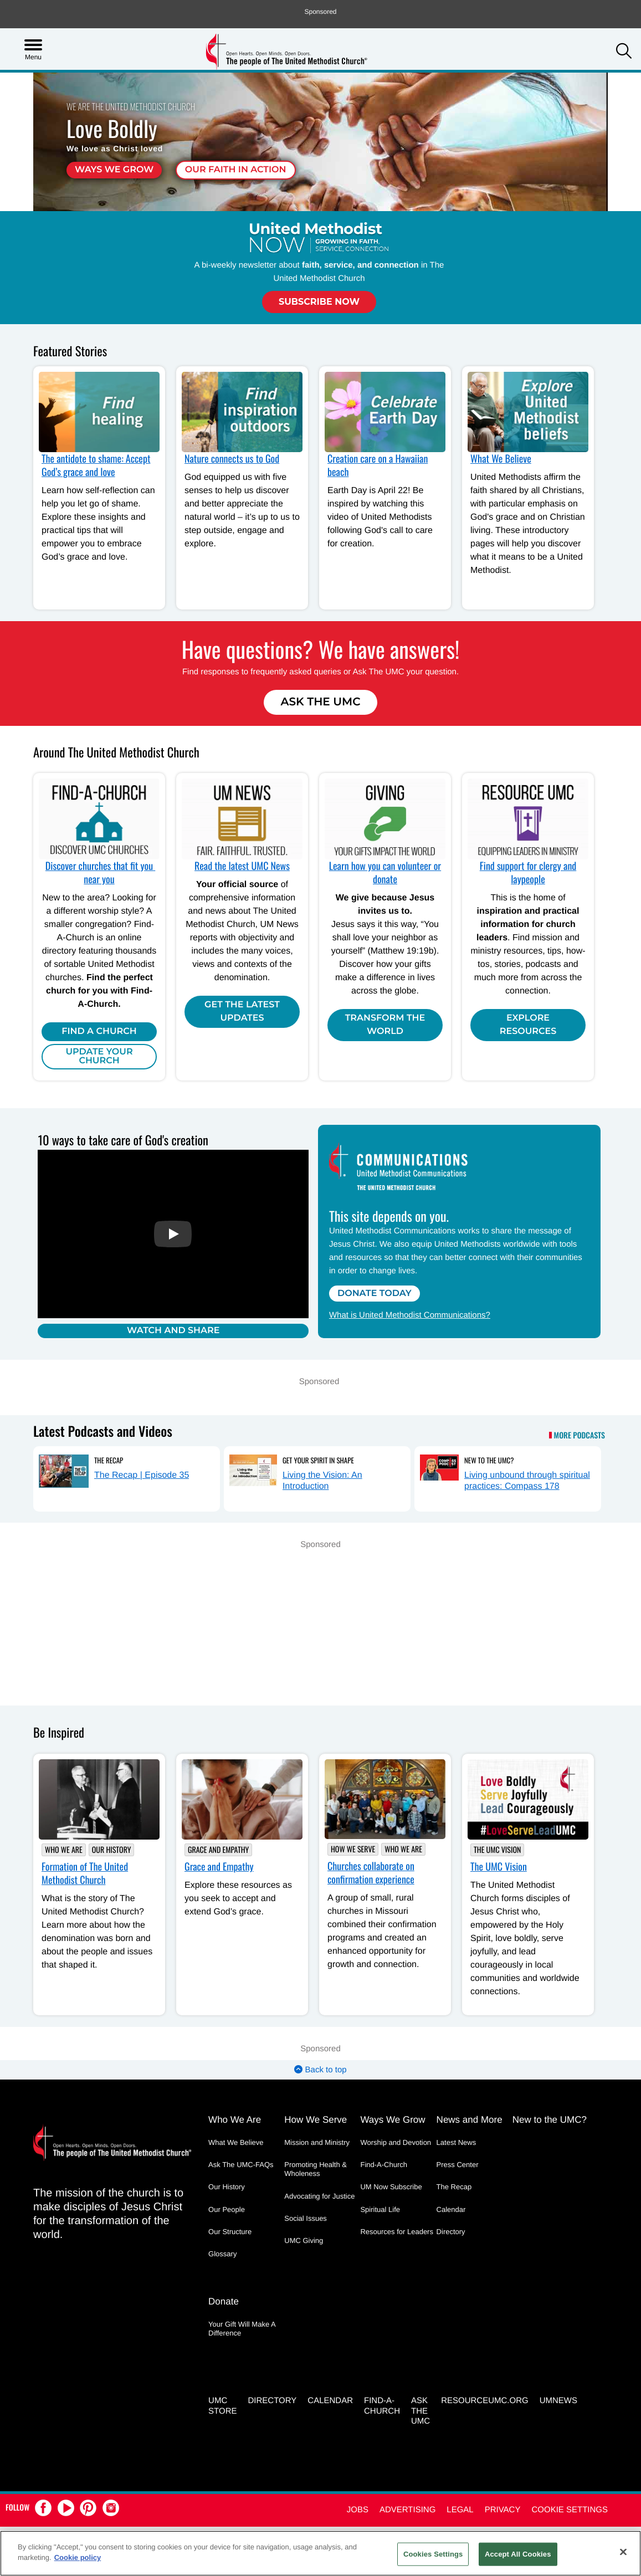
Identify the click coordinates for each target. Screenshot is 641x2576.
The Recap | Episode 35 (141, 1476)
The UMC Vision (497, 1850)
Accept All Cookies (518, 2554)
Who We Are (64, 1850)
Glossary (222, 2254)
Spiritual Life (380, 2210)
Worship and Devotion (395, 2143)
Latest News (456, 2143)
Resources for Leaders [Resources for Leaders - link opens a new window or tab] (396, 2232)
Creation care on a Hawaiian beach (377, 465)
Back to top (320, 2070)
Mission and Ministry (317, 2143)
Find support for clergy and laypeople (528, 873)
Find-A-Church (383, 2165)
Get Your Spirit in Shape (318, 1460)
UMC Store (222, 2404)
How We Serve (353, 1850)
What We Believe (500, 459)
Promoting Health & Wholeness (315, 2169)
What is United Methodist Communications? (410, 1315)
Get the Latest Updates (242, 1011)
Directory (451, 2232)
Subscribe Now (319, 301)
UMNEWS (558, 2398)
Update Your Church (98, 1056)
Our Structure (230, 2232)
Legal (460, 2507)
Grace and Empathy (218, 1850)
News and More (469, 2120)
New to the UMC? (489, 1460)
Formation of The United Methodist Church (85, 1874)
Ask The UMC (320, 702)
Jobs (357, 2507)
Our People (226, 2210)
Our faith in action (235, 170)
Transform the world (385, 1025)
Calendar (451, 2210)
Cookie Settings (569, 2507)
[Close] (623, 2551)
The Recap (108, 1460)
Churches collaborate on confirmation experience (370, 1874)
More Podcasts (579, 1437)
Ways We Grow (114, 170)
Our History (111, 1850)
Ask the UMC (420, 2409)
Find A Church (99, 1031)
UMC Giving (303, 2241)
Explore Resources (528, 1025)
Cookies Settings (433, 2554)
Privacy (503, 2507)
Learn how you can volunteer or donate (385, 873)
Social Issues (305, 2219)
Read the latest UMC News (242, 866)
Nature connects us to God (231, 459)
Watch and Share (173, 1330)
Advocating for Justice (319, 2197)
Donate (223, 2300)
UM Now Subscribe (391, 2187)
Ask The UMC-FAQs (241, 2165)
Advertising (407, 2507)
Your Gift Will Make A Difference (241, 2327)
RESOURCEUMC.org (485, 2398)
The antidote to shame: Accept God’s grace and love (96, 465)
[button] (624, 52)
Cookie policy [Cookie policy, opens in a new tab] (77, 2557)
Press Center (458, 2165)
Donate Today (375, 1293)
